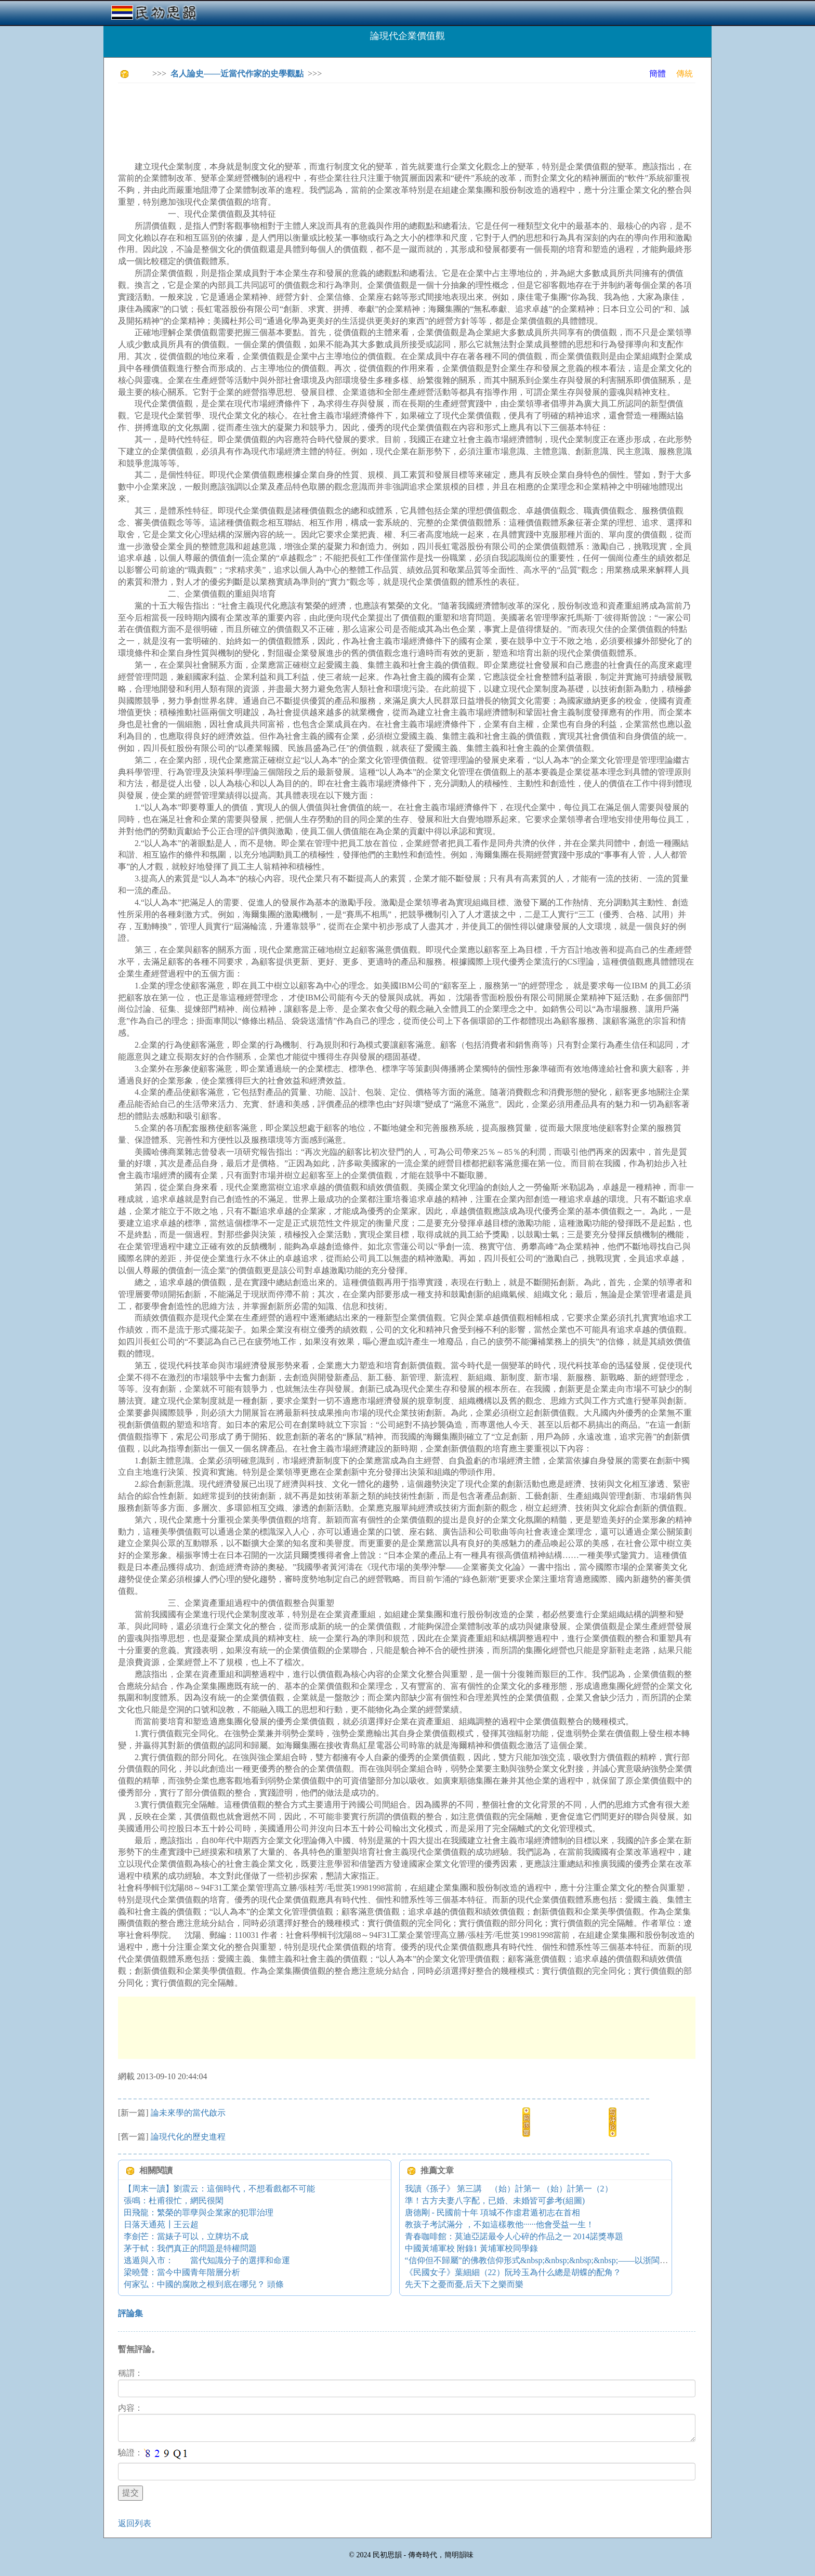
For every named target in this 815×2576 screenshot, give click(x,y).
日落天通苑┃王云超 (161, 2224)
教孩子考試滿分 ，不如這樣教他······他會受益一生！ (499, 2224)
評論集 (130, 2313)
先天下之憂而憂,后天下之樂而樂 (464, 2284)
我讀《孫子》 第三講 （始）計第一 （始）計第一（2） (509, 2188)
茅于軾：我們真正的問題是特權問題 (190, 2248)
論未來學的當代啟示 (188, 2112)
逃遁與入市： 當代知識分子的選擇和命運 (207, 2260)
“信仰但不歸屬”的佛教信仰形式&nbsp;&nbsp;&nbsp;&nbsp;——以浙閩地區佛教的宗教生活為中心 (582, 2260)
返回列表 (134, 2523)
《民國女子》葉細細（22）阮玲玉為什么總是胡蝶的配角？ (513, 2272)
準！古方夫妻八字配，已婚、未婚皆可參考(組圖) (495, 2200)
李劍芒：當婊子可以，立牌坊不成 (186, 2236)
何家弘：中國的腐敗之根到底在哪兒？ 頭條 (204, 2284)
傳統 (684, 73)
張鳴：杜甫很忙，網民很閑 (174, 2200)
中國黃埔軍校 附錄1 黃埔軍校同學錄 (471, 2248)
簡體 (657, 73)
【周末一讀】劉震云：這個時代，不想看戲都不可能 (219, 2188)
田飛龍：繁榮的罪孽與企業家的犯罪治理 (198, 2212)
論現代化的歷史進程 (188, 2136)
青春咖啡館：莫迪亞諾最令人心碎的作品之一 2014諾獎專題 (514, 2236)
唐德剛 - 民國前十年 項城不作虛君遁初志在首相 (492, 2212)
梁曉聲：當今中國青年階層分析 (182, 2272)
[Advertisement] (307, 114)
